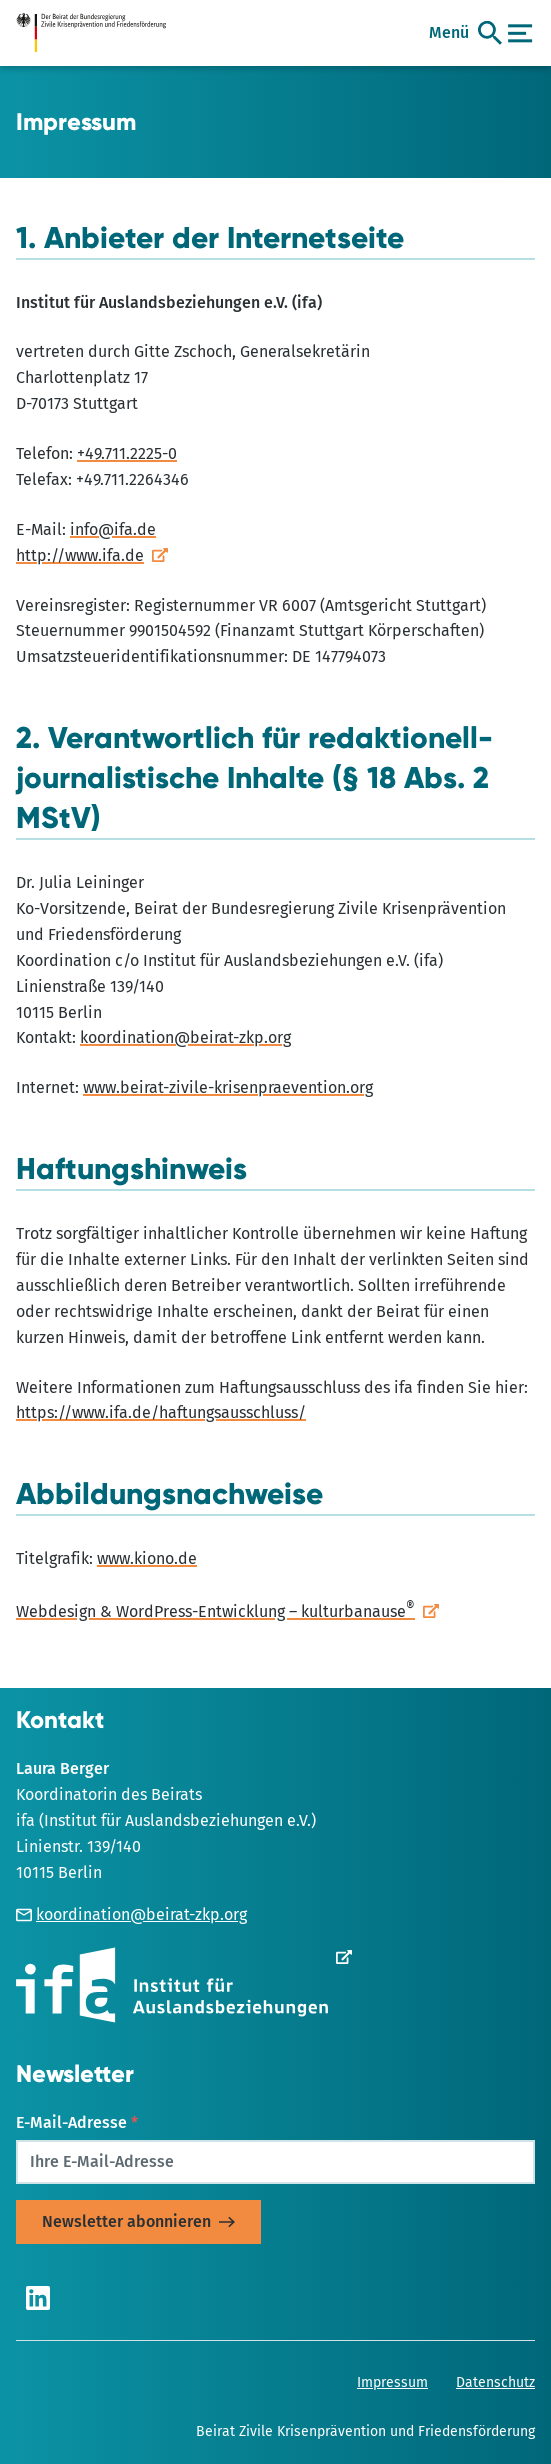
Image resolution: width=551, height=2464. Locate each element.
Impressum (392, 2382)
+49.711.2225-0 (127, 453)
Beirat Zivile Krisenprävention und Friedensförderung (365, 2431)
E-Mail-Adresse (77, 2123)
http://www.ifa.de (80, 555)
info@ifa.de (113, 529)
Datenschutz (495, 2382)
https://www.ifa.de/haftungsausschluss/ (161, 1412)
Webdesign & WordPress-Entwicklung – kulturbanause (215, 1611)
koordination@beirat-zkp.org (185, 1037)
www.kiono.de (147, 1558)
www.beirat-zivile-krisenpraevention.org (228, 1087)
